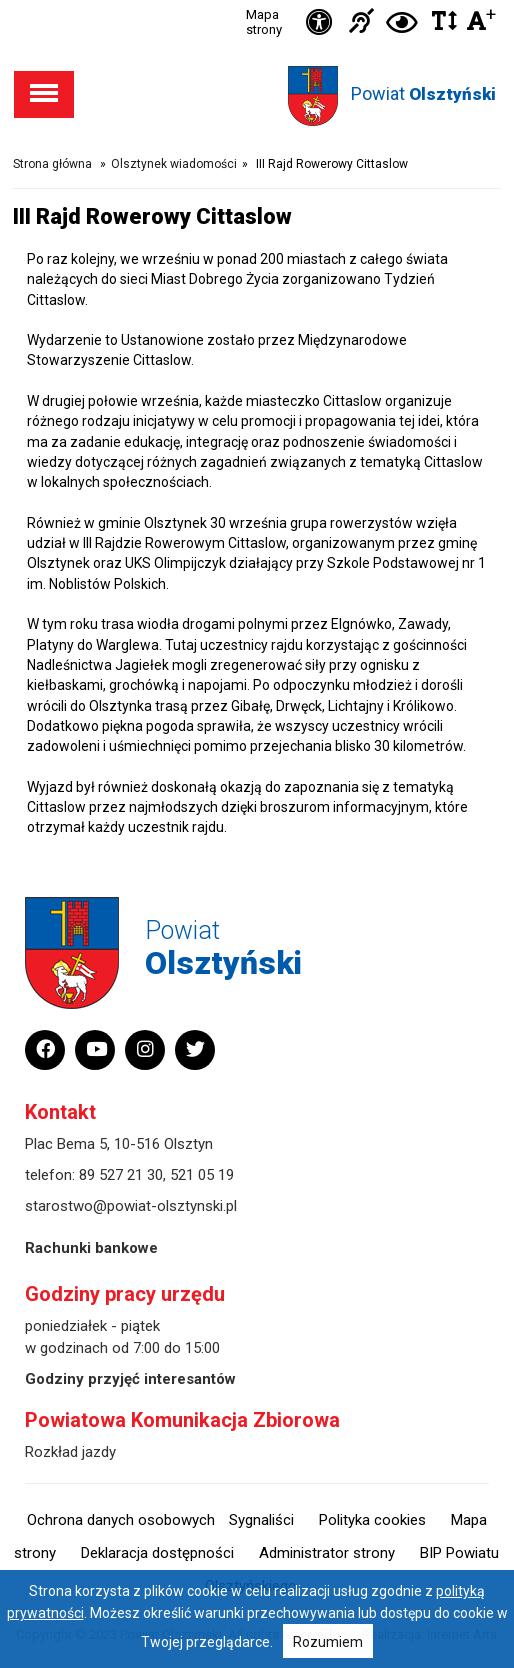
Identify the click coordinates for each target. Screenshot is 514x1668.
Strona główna (52, 164)
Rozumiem (328, 1642)
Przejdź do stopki (257, 0)
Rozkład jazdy (70, 1452)
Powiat (423, 93)
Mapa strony (264, 22)
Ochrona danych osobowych (121, 1520)
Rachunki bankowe (91, 1248)
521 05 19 (202, 1175)
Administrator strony (327, 1553)
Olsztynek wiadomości (174, 164)
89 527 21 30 (121, 1175)
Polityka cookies (372, 1520)
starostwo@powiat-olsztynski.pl (131, 1206)
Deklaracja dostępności (157, 1553)
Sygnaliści (261, 1520)
